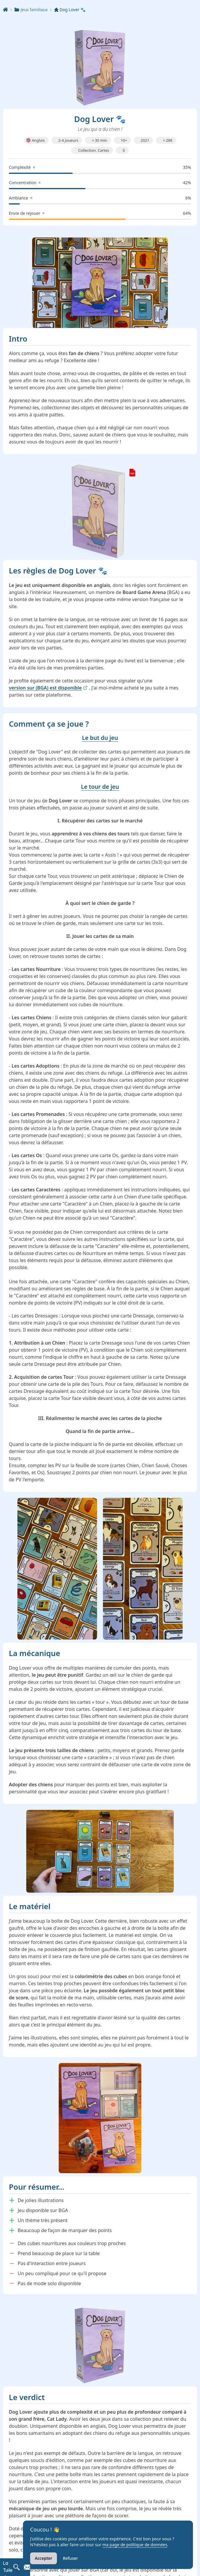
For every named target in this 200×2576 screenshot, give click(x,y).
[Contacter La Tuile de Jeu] (27, 2567)
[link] (100, 509)
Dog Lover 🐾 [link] (71, 8)
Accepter (43, 2558)
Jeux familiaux (31, 8)
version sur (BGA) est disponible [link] (48, 686)
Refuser (70, 2558)
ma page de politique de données (134, 2544)
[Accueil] (9, 9)
